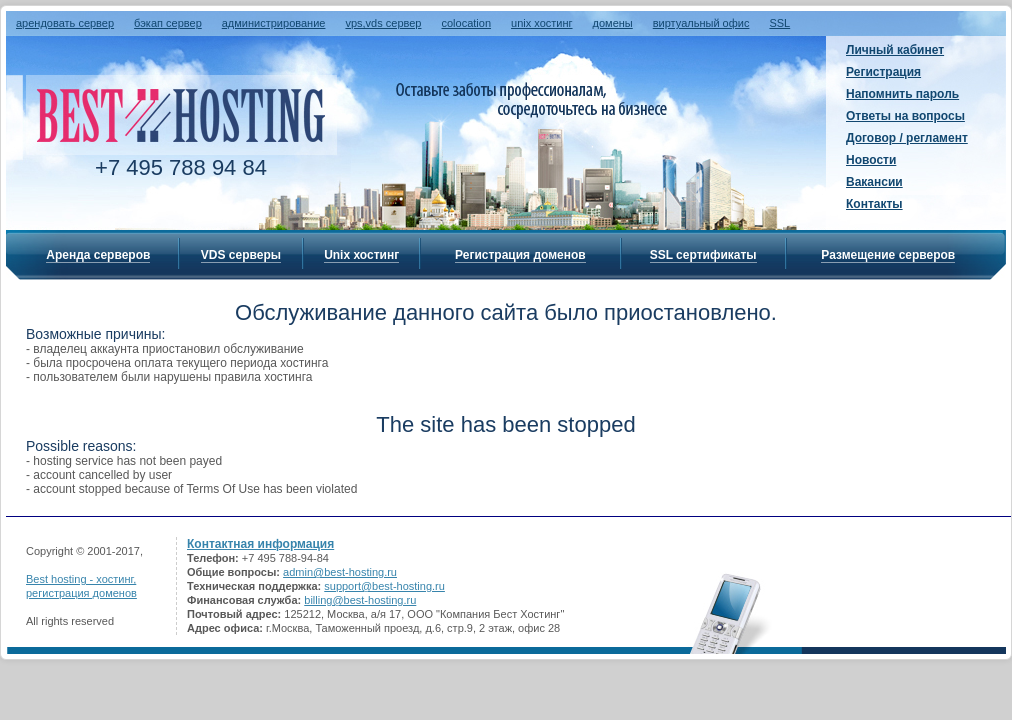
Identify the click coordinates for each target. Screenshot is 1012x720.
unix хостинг (542, 23)
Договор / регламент (907, 138)
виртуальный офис (701, 23)
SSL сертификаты (703, 255)
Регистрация (883, 72)
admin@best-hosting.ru (340, 572)
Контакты (874, 204)
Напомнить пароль (902, 94)
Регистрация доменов (520, 255)
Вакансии (874, 182)
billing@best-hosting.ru (360, 600)
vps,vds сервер (383, 23)
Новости (871, 160)
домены (613, 23)
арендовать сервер (65, 23)
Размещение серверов (888, 255)
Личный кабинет (895, 50)
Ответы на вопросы (905, 116)
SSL (779, 23)
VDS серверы (241, 255)
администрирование (274, 23)
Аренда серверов (98, 255)
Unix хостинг (361, 255)
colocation (466, 23)
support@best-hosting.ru (384, 586)
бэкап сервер (168, 23)
